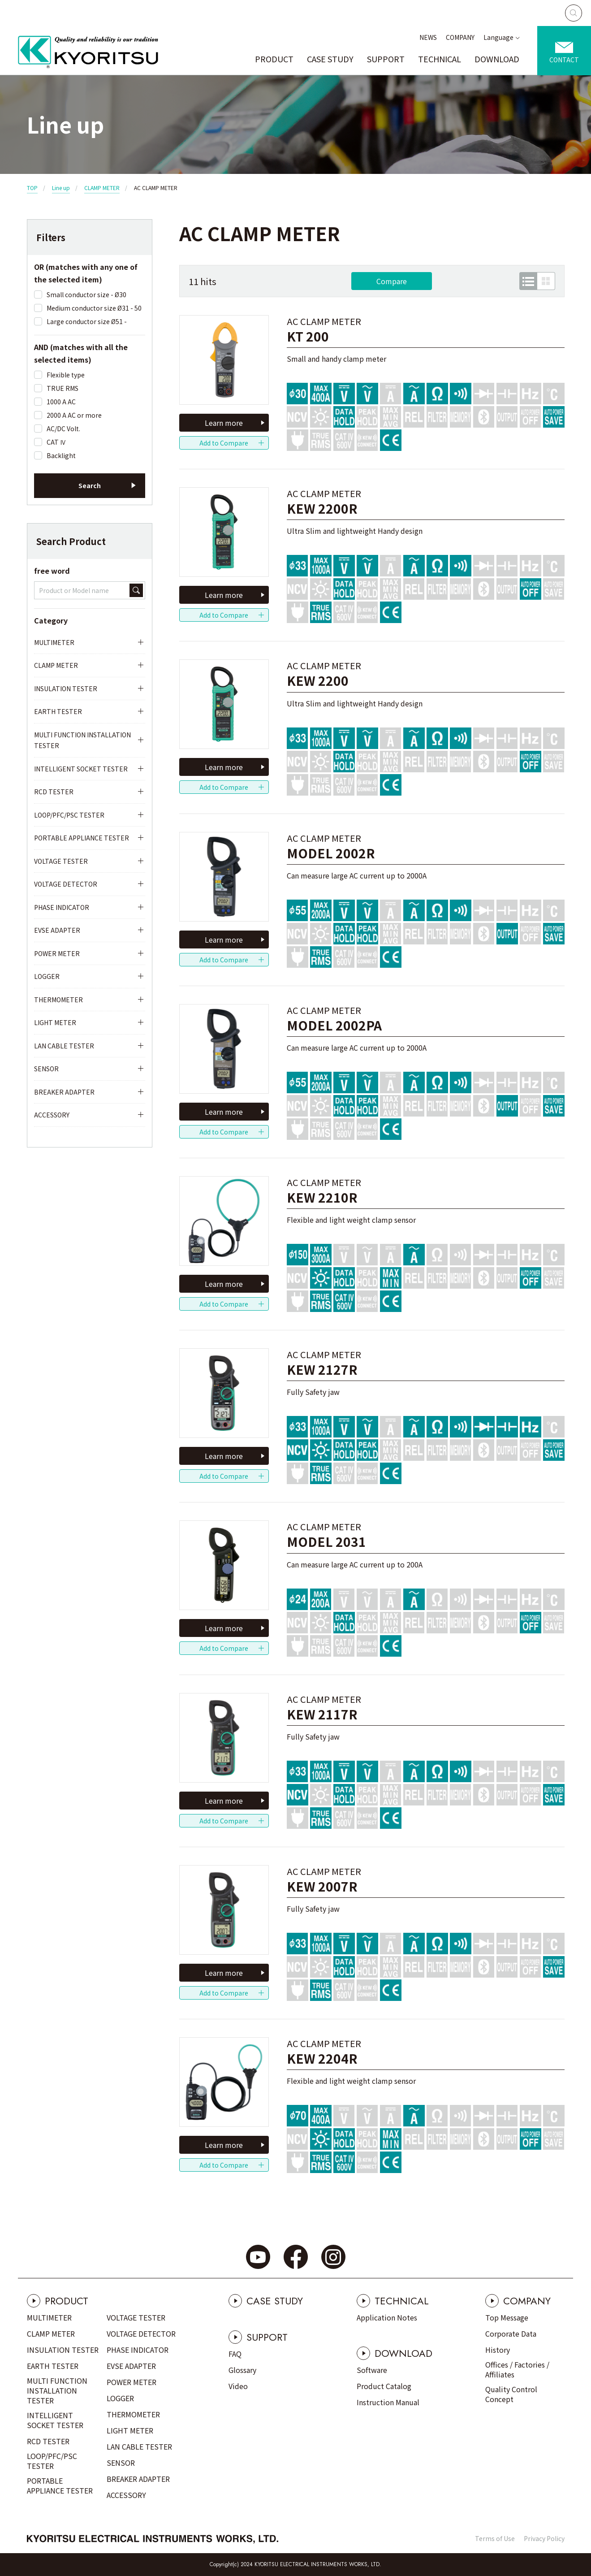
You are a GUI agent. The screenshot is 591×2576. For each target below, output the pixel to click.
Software (372, 2370)
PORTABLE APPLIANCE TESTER (81, 837)
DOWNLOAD (497, 59)
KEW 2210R (322, 1197)
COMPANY (460, 37)
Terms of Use (495, 2538)
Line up (61, 187)
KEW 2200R (322, 508)
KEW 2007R (322, 1886)
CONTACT (564, 59)
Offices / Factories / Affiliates (517, 2369)
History (497, 2350)
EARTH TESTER (58, 711)
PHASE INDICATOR (61, 907)
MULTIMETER (54, 642)
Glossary (242, 2370)
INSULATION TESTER (65, 688)
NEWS (428, 37)
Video (238, 2386)
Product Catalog (384, 2386)
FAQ (235, 2354)
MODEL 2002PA (334, 1025)
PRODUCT (274, 59)
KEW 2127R (322, 1369)
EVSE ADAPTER (57, 930)
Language (498, 37)
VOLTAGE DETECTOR (65, 883)
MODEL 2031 (326, 1541)
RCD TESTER (53, 791)
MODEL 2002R (331, 853)
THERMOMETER (58, 999)
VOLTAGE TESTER (61, 861)
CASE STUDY (330, 59)
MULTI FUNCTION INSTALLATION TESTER (82, 740)
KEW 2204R (322, 2058)
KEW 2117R (322, 1714)
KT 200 (308, 336)
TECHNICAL (439, 59)
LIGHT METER (55, 1022)
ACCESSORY (51, 1114)
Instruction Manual (388, 2402)
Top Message (506, 2317)
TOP (32, 187)
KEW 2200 (318, 680)
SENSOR (46, 1068)
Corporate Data (510, 2333)
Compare (391, 281)
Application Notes (387, 2317)
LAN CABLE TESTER (64, 1045)
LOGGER (47, 976)
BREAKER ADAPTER (64, 1091)
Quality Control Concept (511, 2394)
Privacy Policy (544, 2538)
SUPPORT (386, 59)
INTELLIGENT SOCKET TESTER (81, 768)
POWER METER (57, 953)
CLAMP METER (102, 187)
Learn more (224, 422)
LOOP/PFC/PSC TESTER (69, 814)
